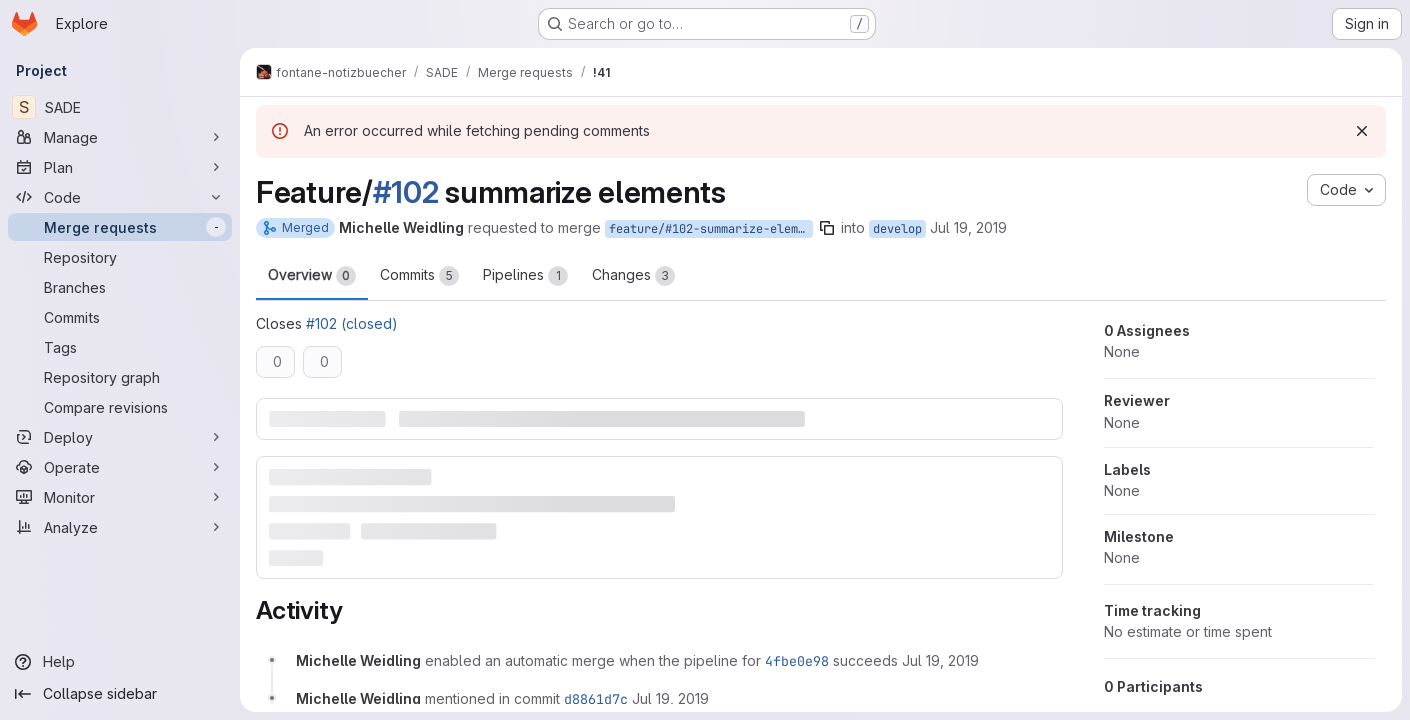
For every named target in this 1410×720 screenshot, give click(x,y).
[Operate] (120, 467)
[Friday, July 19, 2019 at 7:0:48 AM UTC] (940, 660)
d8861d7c (596, 699)
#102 (406, 192)
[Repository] (120, 257)
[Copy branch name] (827, 228)
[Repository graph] (120, 377)
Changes (633, 276)
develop (897, 229)
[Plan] (120, 167)
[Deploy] (120, 437)
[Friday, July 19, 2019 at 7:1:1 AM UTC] (670, 698)
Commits (419, 276)
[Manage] (120, 137)
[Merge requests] (120, 227)
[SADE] (120, 107)
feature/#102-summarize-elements (711, 229)
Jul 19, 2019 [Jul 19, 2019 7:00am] (968, 227)
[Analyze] (120, 527)
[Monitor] (120, 497)
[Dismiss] (1362, 131)
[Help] (120, 662)
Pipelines (525, 276)
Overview (312, 276)
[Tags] (120, 347)
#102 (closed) (352, 323)
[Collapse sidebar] (120, 694)
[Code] (120, 197)
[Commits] (120, 317)
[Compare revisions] (120, 407)
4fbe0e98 (797, 661)
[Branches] (120, 287)
